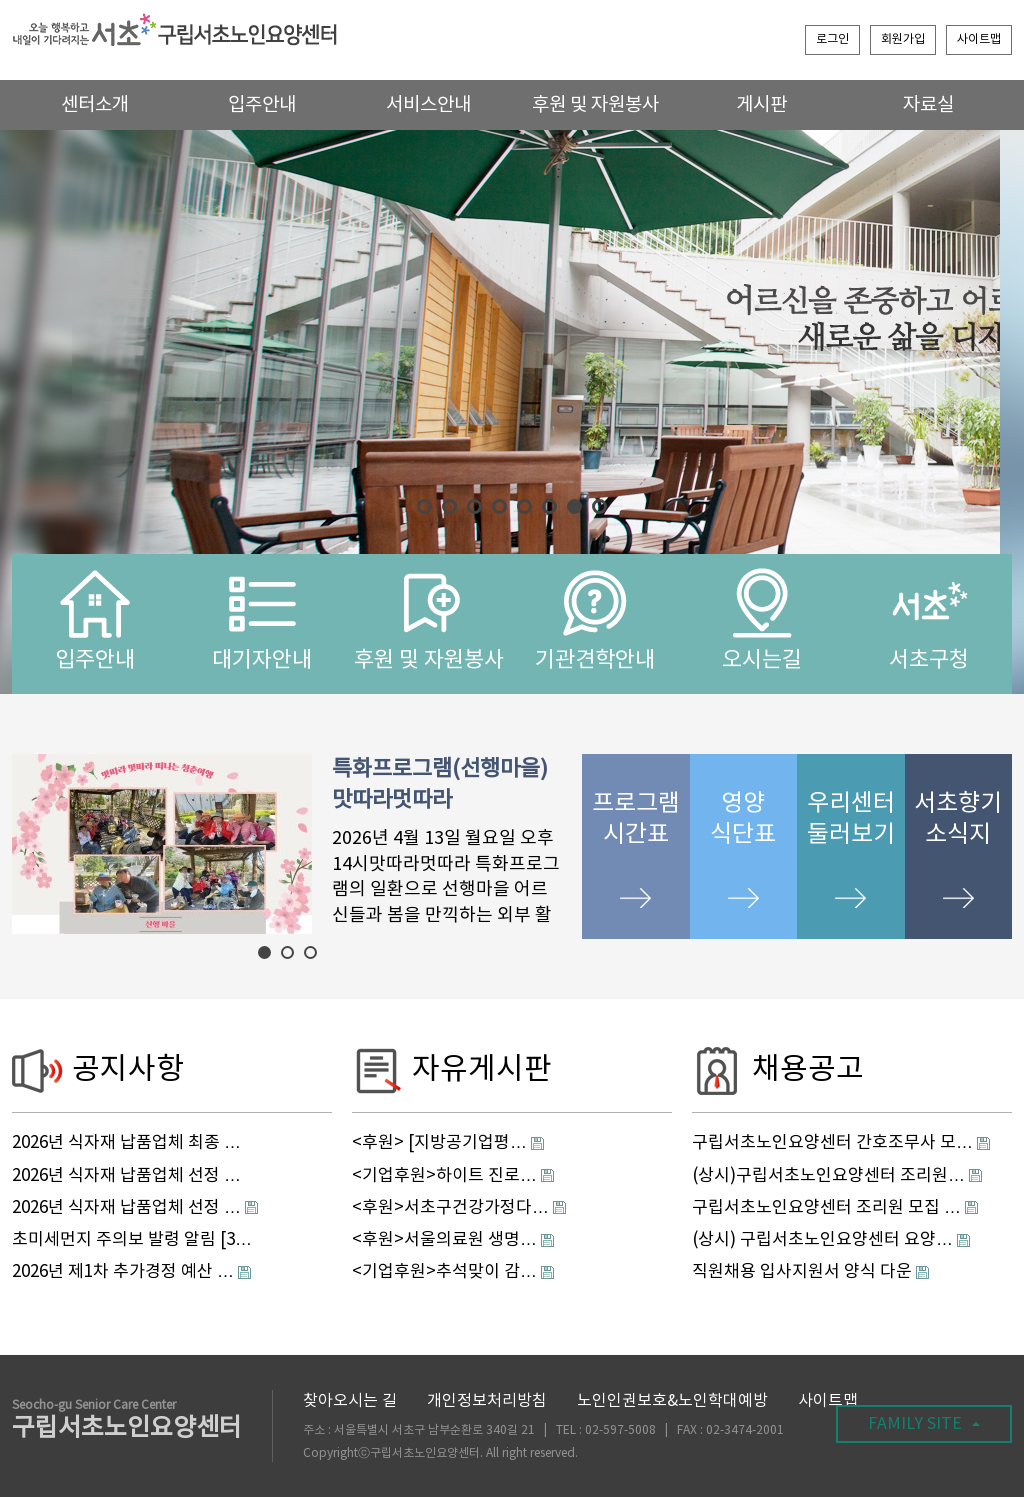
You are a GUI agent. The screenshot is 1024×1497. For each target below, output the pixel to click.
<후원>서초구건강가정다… (450, 1208)
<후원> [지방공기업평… (439, 1143)
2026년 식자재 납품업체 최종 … (126, 1143)
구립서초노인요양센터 (127, 1421)
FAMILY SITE (924, 1424)
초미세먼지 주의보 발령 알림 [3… (132, 1240)
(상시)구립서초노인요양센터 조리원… (828, 1176)
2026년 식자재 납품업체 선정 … (126, 1176)
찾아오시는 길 (350, 1401)
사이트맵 (979, 39)
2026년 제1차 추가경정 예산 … (123, 1272)
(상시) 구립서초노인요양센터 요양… (822, 1240)
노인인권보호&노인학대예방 (672, 1401)
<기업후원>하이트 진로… (444, 1176)
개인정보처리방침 (487, 1401)
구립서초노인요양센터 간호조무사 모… (832, 1143)
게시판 (761, 105)
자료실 (928, 105)
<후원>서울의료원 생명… (444, 1240)
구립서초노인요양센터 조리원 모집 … (826, 1208)
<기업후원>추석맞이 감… (444, 1272)
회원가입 (903, 39)
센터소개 (95, 105)
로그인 (832, 39)
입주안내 (262, 105)
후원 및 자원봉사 (595, 105)
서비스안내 (428, 105)
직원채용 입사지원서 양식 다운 (802, 1272)
